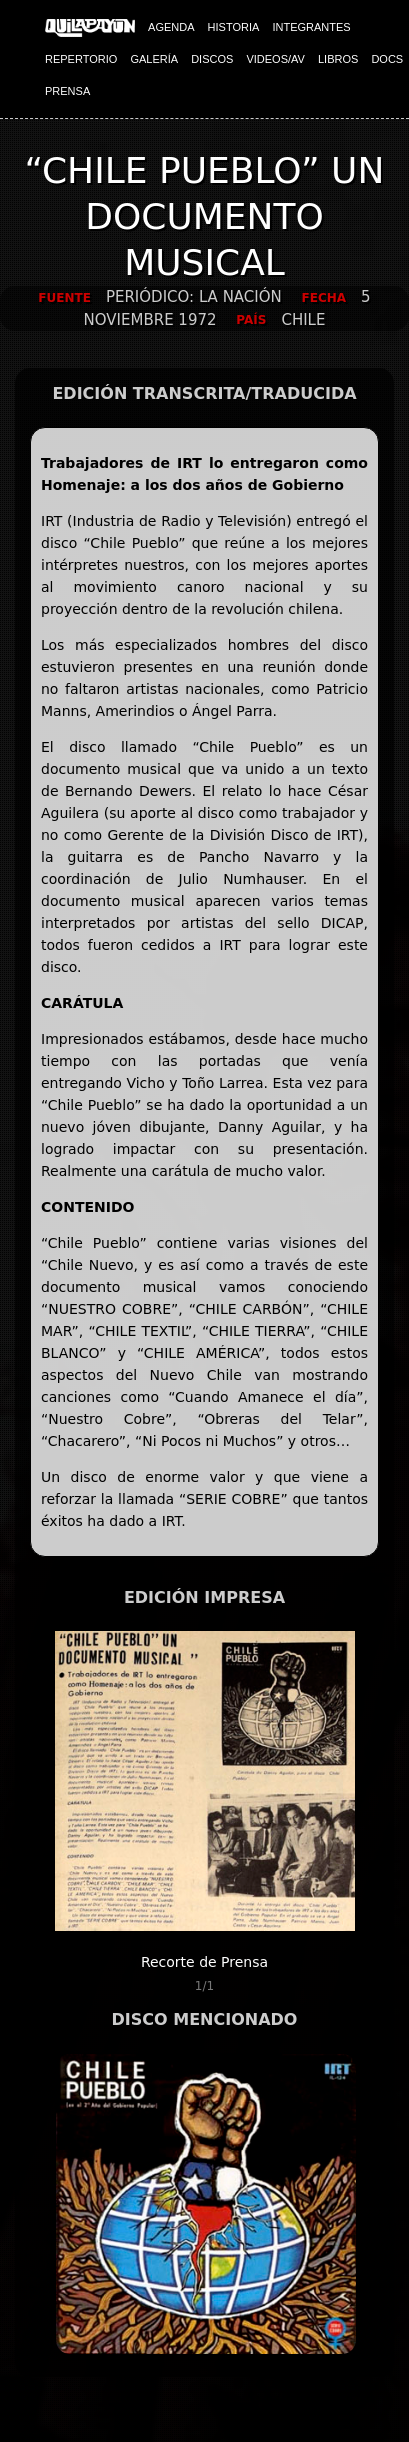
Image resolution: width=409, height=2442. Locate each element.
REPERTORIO (81, 59)
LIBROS (338, 59)
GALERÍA (154, 59)
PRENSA (67, 91)
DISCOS (212, 59)
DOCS (387, 59)
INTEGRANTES (311, 27)
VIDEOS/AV (275, 59)
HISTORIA (234, 27)
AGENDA (171, 27)
